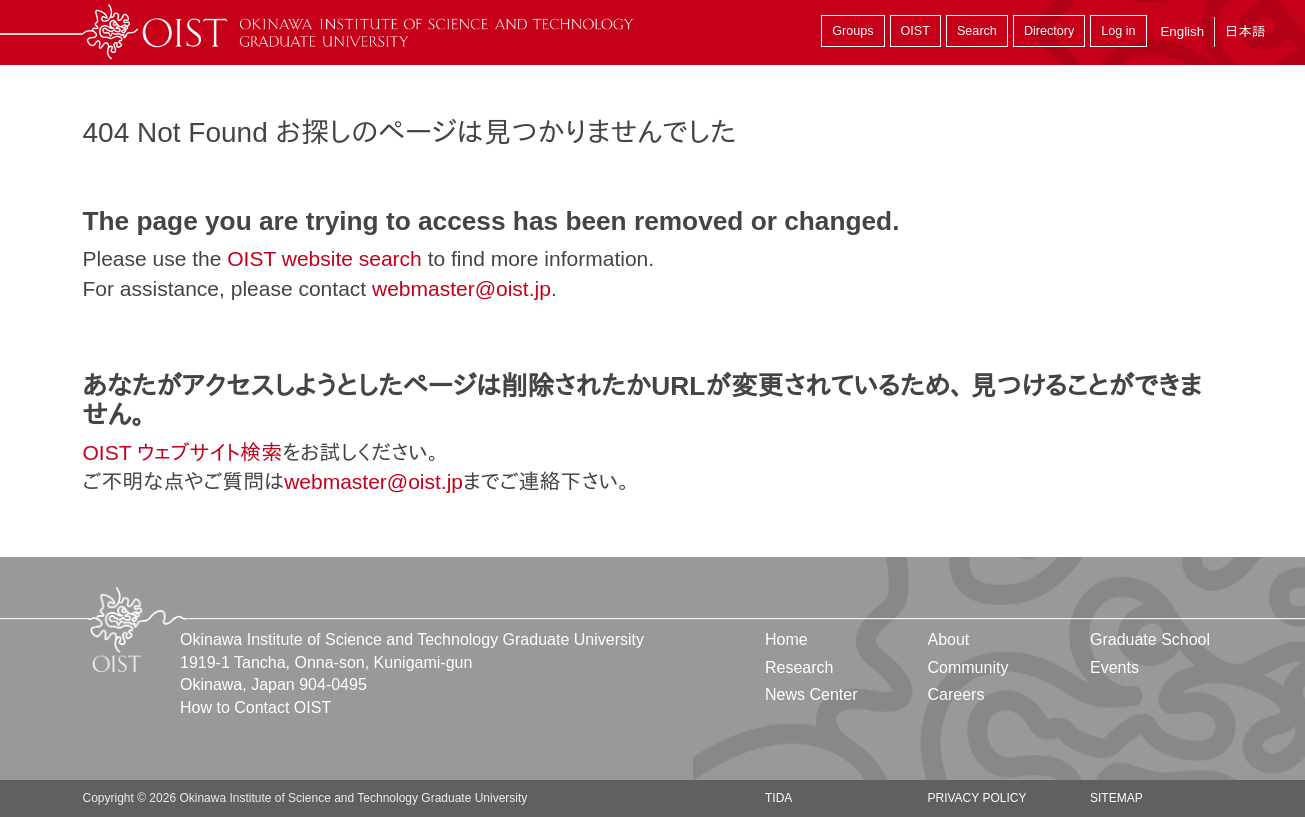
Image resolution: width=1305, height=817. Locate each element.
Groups (852, 31)
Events (1114, 667)
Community (967, 667)
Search (977, 31)
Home (786, 639)
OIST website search (324, 258)
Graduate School (1150, 639)
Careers (955, 694)
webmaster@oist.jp (461, 288)
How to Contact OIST (255, 707)
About (948, 639)
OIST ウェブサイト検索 (183, 452)
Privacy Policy (976, 798)
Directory (1049, 31)
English (1182, 31)
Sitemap (1116, 798)
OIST (915, 31)
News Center (811, 694)
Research (799, 667)
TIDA (778, 798)
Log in (1118, 31)
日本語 (1245, 31)
